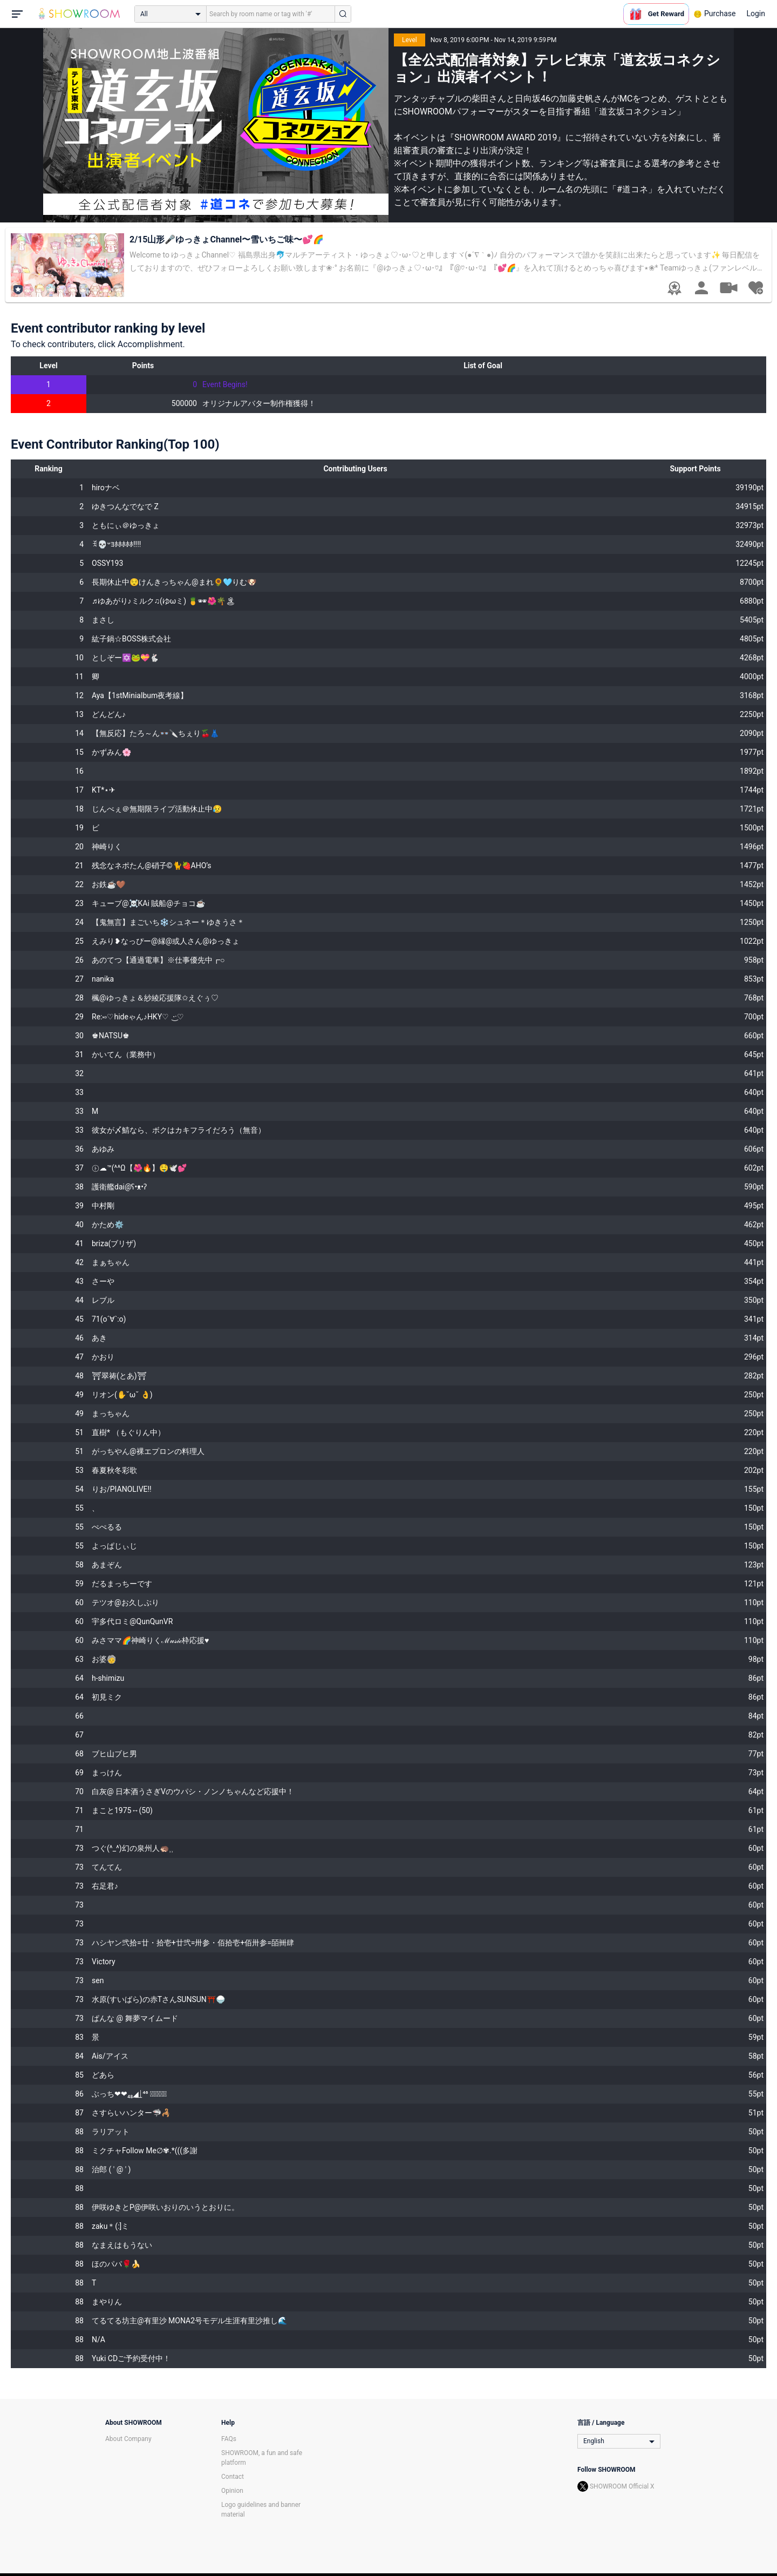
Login (755, 13)
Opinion (232, 2490)
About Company (128, 2439)
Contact (232, 2476)
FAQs (228, 2439)
